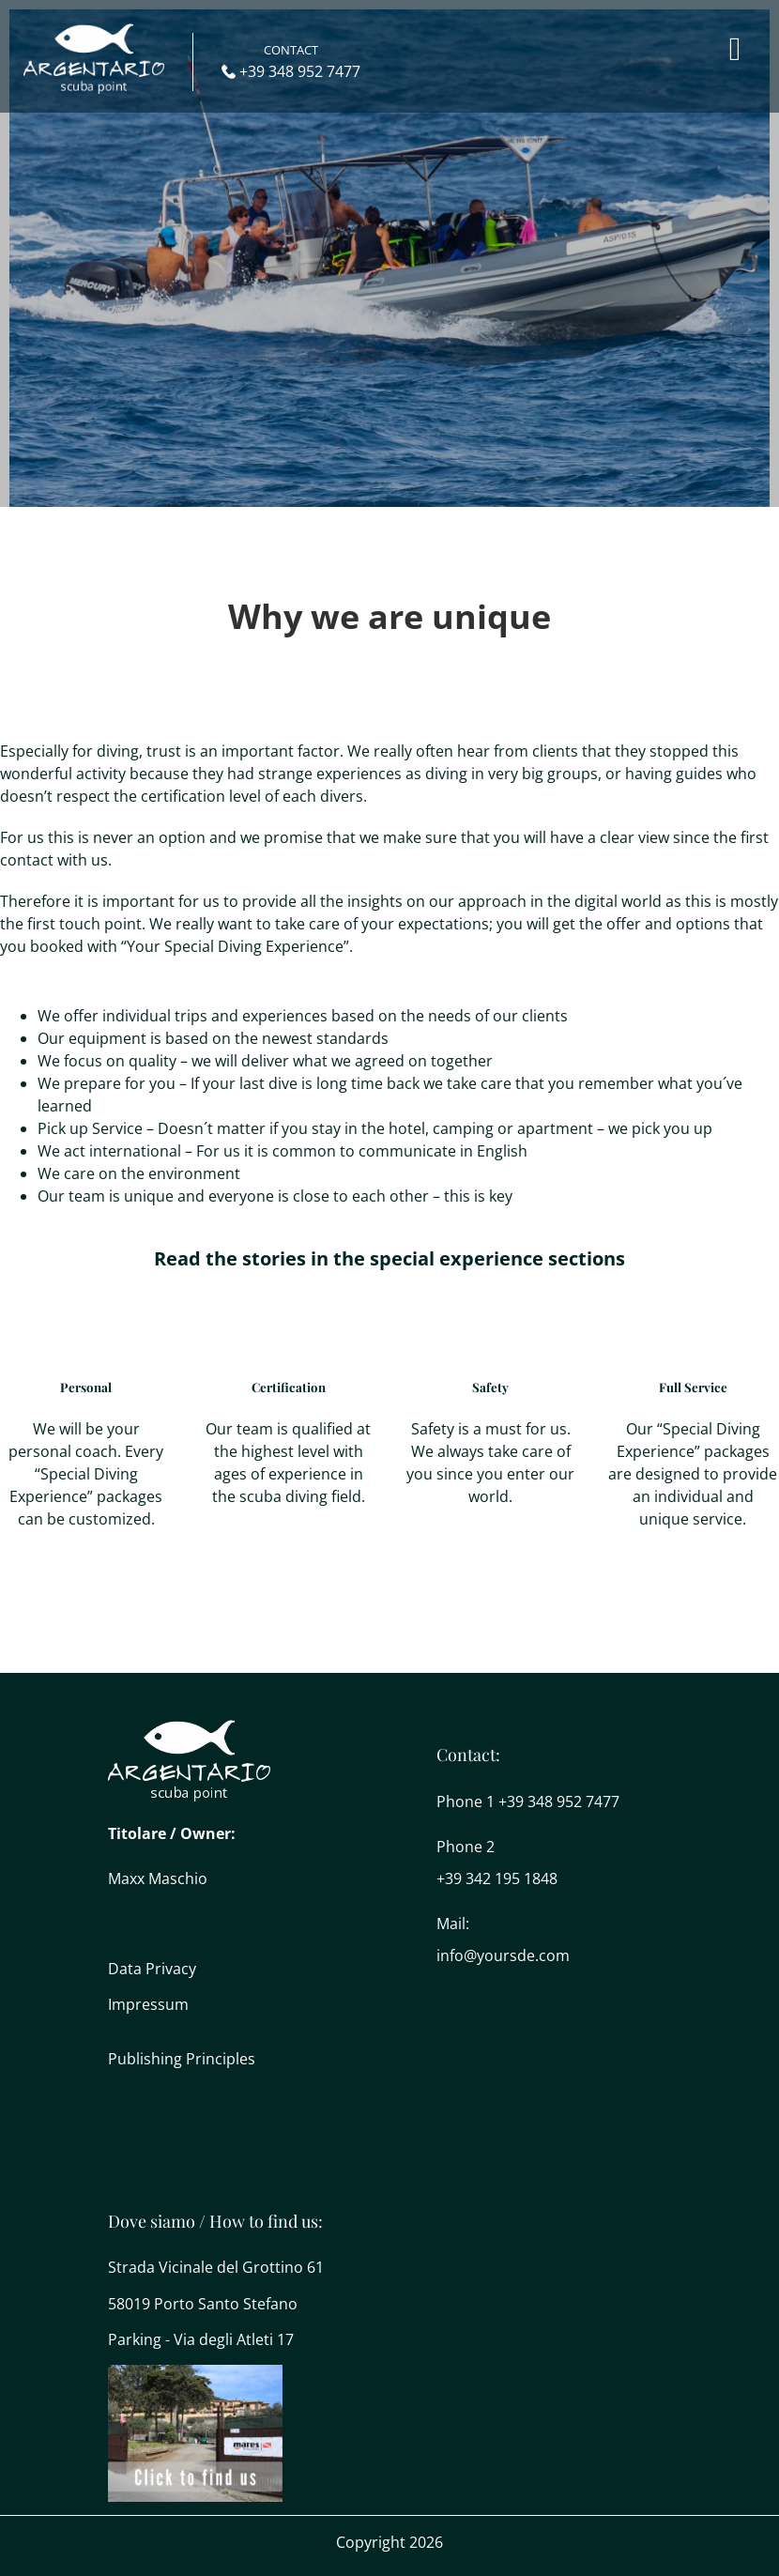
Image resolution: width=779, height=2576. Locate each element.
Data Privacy (152, 1968)
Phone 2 (465, 1846)
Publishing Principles (181, 2058)
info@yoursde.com (503, 1955)
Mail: (452, 1923)
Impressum (148, 2004)
